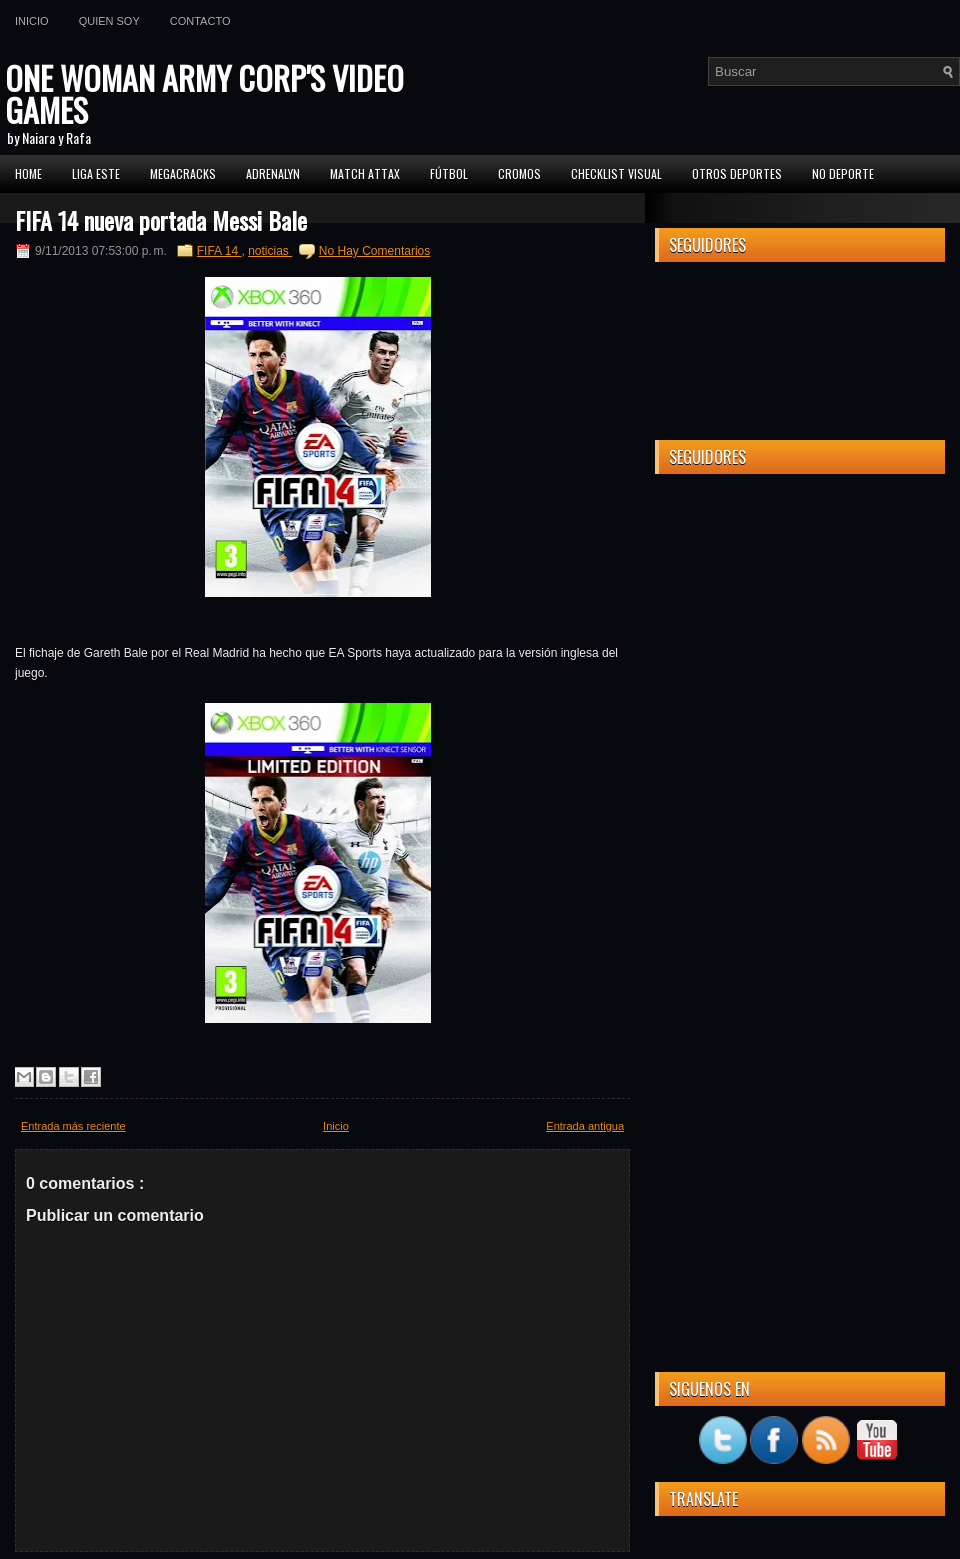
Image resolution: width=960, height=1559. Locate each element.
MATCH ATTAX (365, 173)
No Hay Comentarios (374, 251)
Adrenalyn (273, 173)
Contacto (200, 21)
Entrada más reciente (73, 1126)
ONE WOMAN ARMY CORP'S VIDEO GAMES (204, 93)
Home (28, 173)
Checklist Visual (616, 173)
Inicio (32, 21)
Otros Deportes (737, 173)
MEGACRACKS (183, 173)
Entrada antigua (585, 1126)
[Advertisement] (800, 614)
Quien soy (109, 21)
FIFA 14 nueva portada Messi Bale (161, 220)
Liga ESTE (96, 173)
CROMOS (519, 173)
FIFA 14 (219, 251)
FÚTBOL (449, 173)
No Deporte (843, 173)
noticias (270, 251)
